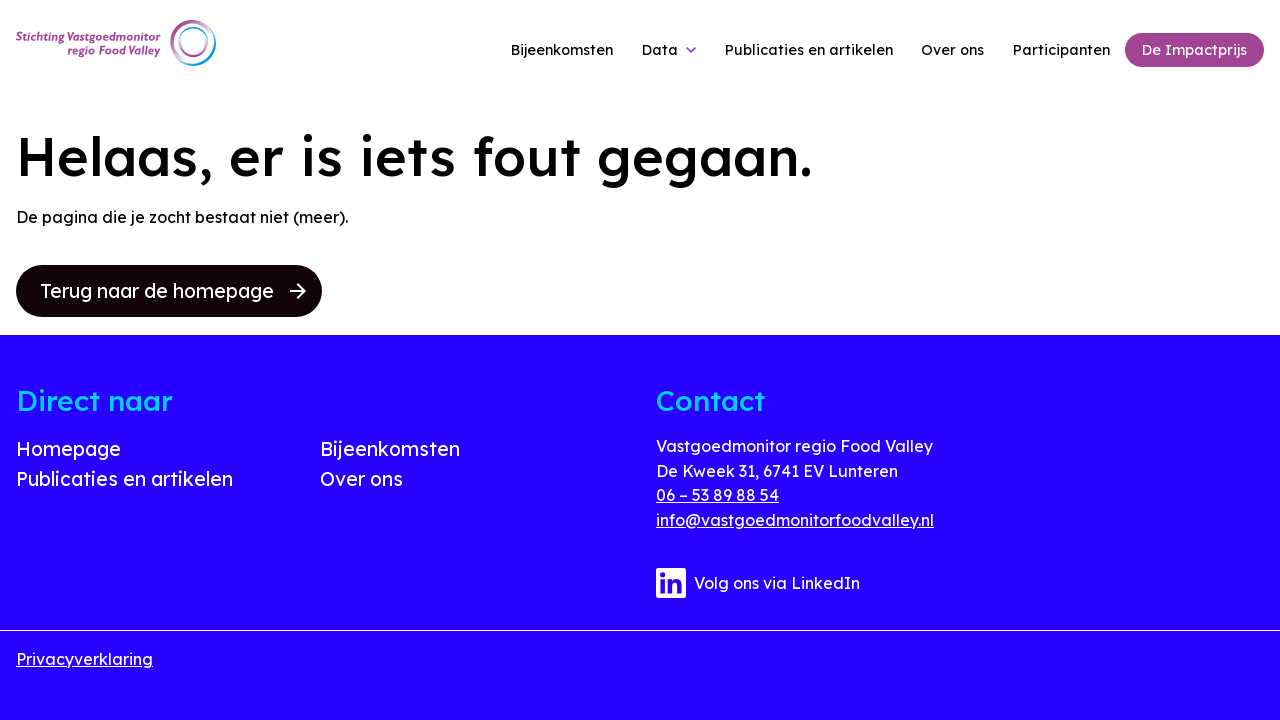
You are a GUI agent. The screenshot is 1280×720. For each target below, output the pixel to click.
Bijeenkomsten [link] (562, 50)
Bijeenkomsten (390, 449)
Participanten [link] (1061, 50)
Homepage (68, 449)
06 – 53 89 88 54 (717, 495)
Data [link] (660, 50)
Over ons (361, 479)
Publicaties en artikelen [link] (809, 50)
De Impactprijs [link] (1194, 50)
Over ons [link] (952, 50)
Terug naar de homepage (173, 291)
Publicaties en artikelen (124, 479)
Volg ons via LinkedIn (758, 583)
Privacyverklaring (84, 659)
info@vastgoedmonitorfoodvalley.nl (795, 520)
